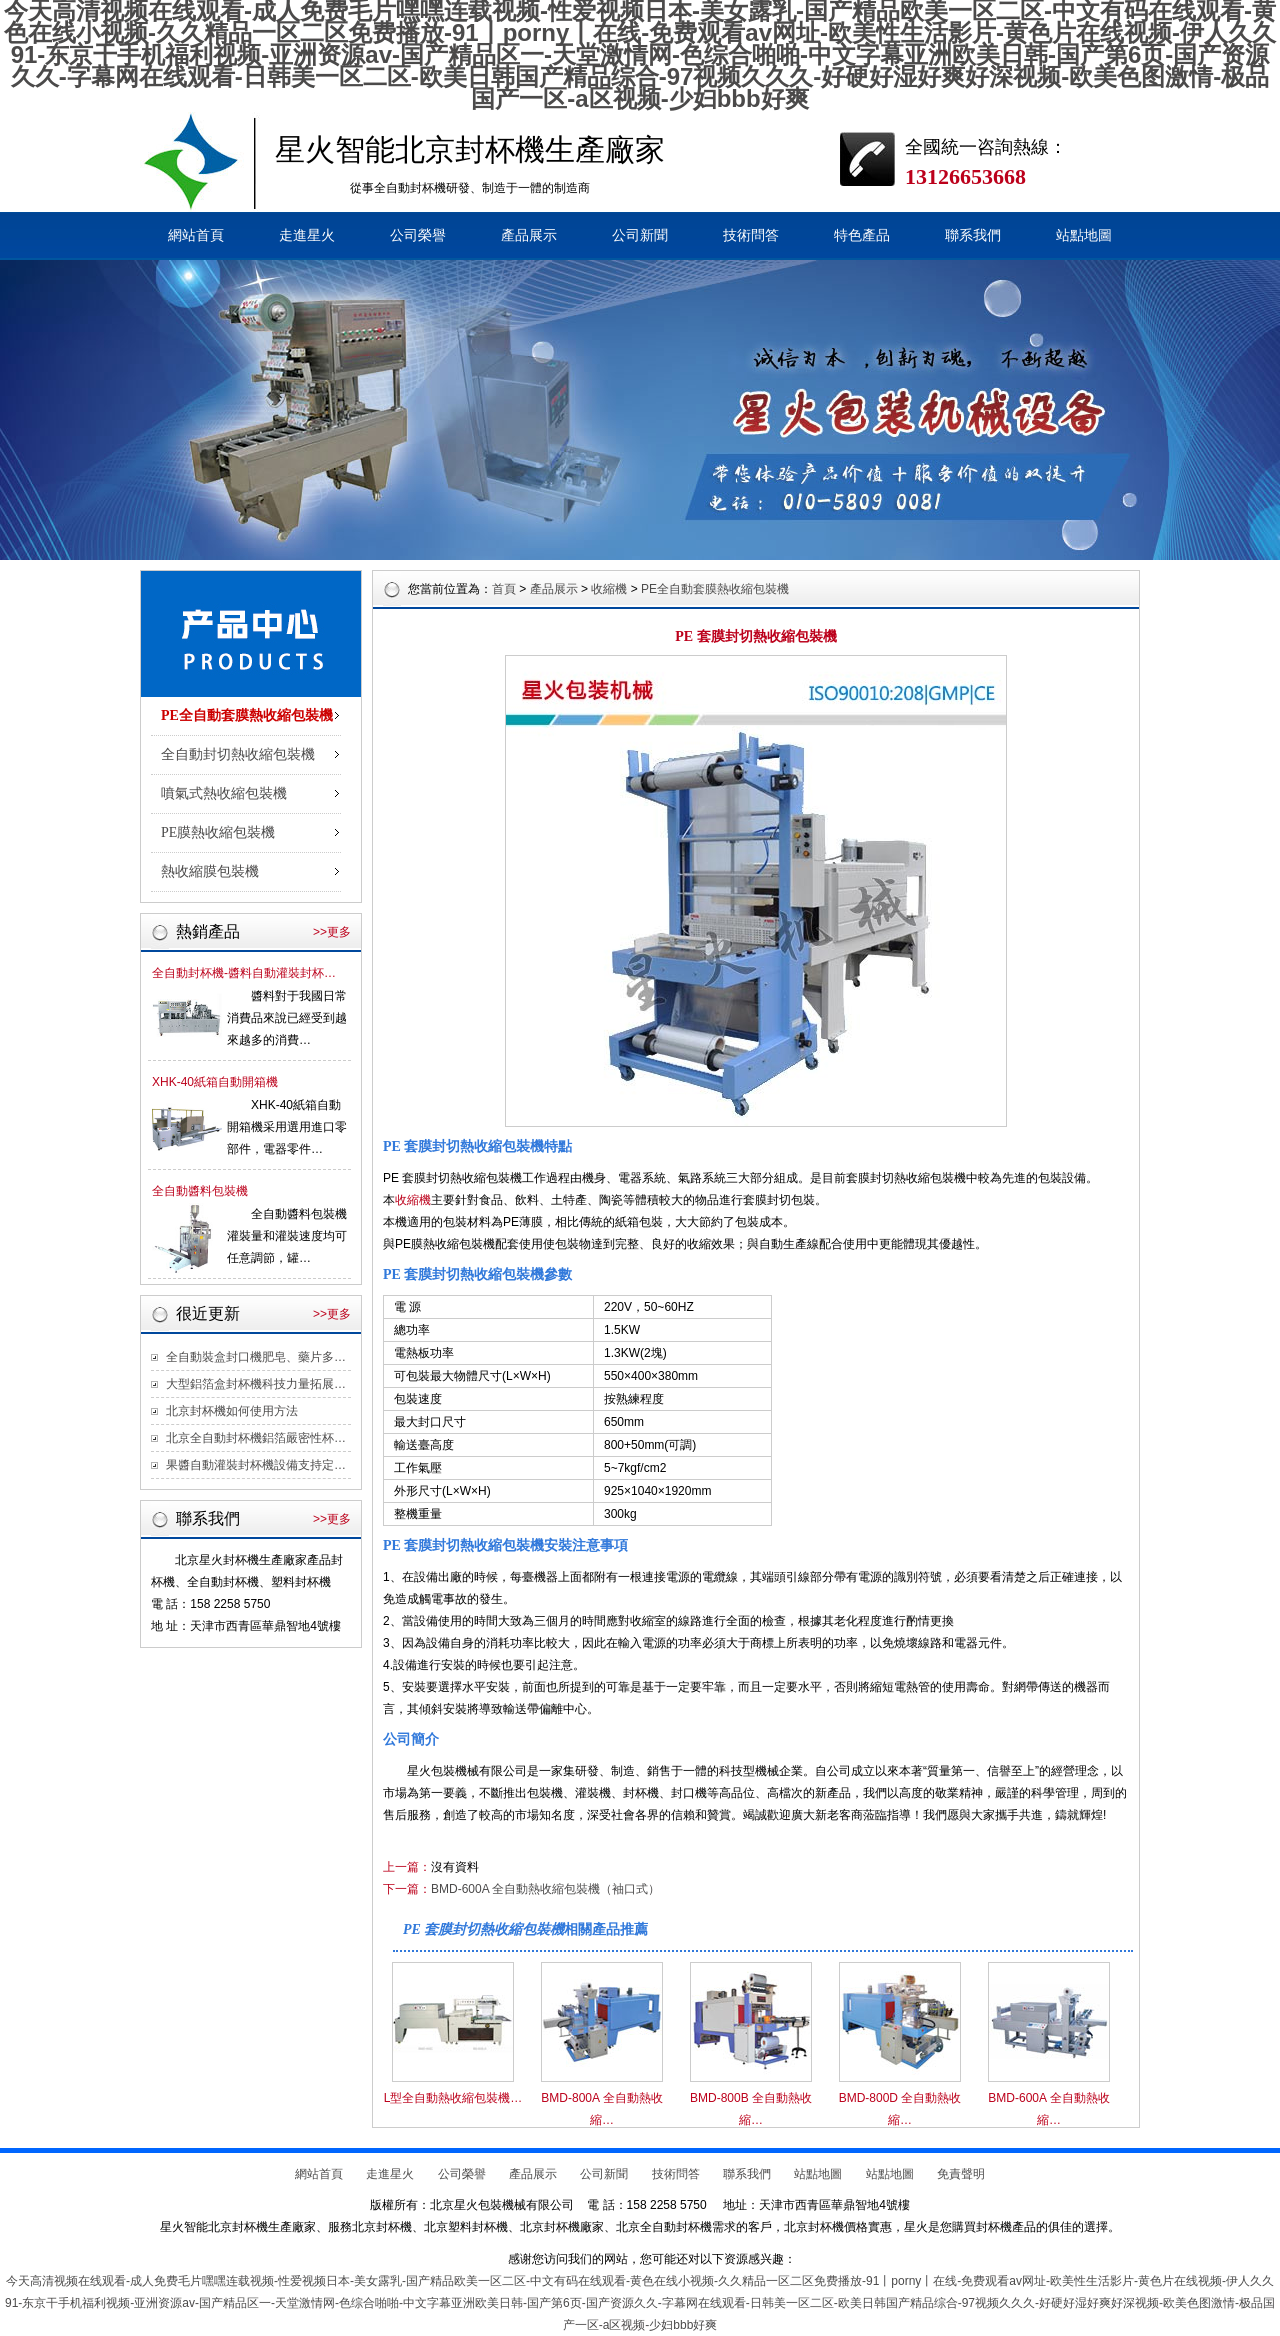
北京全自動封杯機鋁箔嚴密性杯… (256, 1438)
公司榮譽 (418, 235)
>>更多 (332, 932)
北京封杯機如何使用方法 (232, 1411)
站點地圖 (1084, 235)
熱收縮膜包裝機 (210, 871)
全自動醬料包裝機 (200, 1191)
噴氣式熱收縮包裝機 (224, 793)
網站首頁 (196, 235)
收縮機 (609, 589)
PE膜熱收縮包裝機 (218, 832)
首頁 (504, 589)
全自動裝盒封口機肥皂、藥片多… (256, 1357)
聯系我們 (973, 235)
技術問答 (751, 235)
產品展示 (529, 235)
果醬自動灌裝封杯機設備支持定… (256, 1465)
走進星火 (307, 235)
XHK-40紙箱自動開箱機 (215, 1082)
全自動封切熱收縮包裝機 (238, 754)
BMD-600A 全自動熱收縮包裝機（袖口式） (545, 1889)
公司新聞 (640, 235)
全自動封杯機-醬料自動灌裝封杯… (244, 973)
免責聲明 (961, 2174)
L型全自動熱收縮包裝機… (453, 2098)
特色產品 (862, 235)
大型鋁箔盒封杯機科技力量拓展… (256, 1384)
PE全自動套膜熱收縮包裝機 (247, 715)
